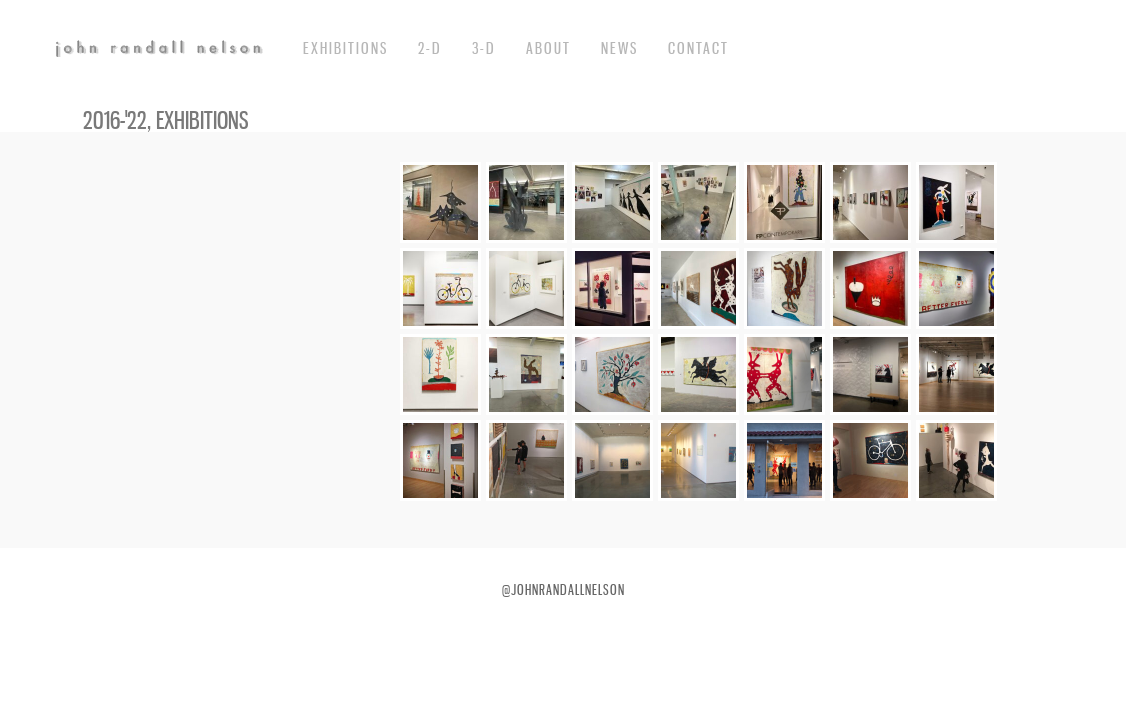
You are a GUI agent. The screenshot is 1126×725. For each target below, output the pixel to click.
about (548, 48)
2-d (430, 48)
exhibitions (345, 48)
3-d (484, 48)
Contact (698, 48)
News (619, 48)
